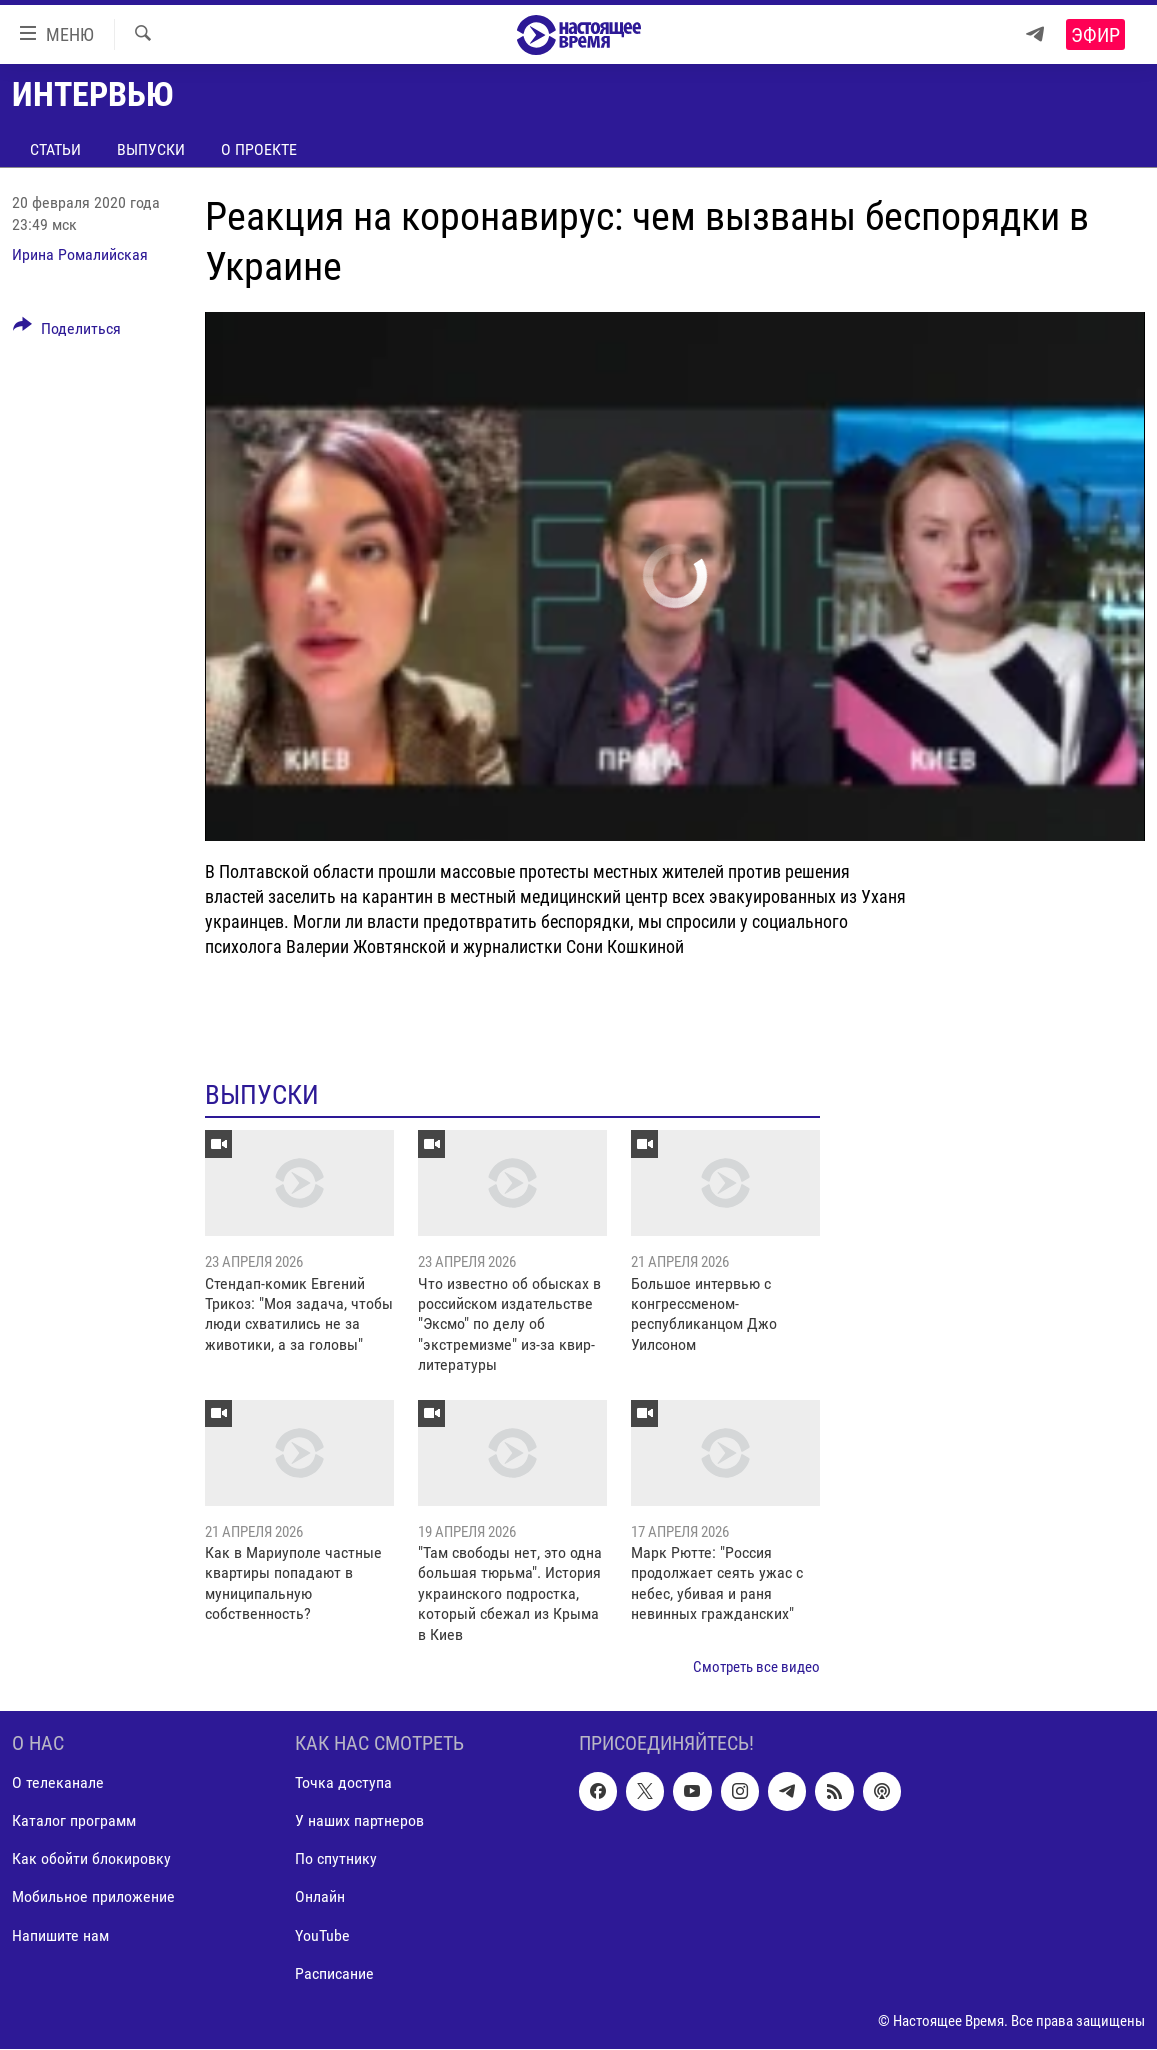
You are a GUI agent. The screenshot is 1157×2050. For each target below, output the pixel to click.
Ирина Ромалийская (80, 254)
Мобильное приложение (93, 1897)
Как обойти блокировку (91, 1859)
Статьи (55, 149)
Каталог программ (74, 1821)
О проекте (259, 149)
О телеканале (58, 1783)
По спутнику (336, 1859)
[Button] (67, 332)
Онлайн (320, 1897)
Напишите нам (60, 1935)
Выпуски (151, 149)
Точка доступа (343, 1783)
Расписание (334, 1973)
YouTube (322, 1935)
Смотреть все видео (756, 1667)
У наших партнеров (359, 1821)
